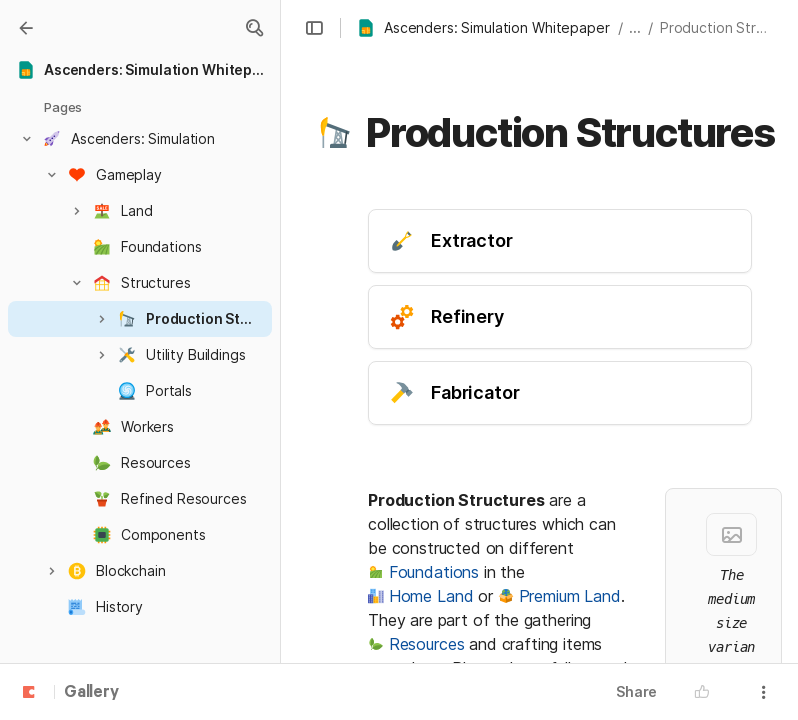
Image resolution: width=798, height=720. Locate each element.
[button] (254, 28)
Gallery (91, 693)
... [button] (635, 27)
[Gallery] (26, 28)
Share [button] (636, 691)
